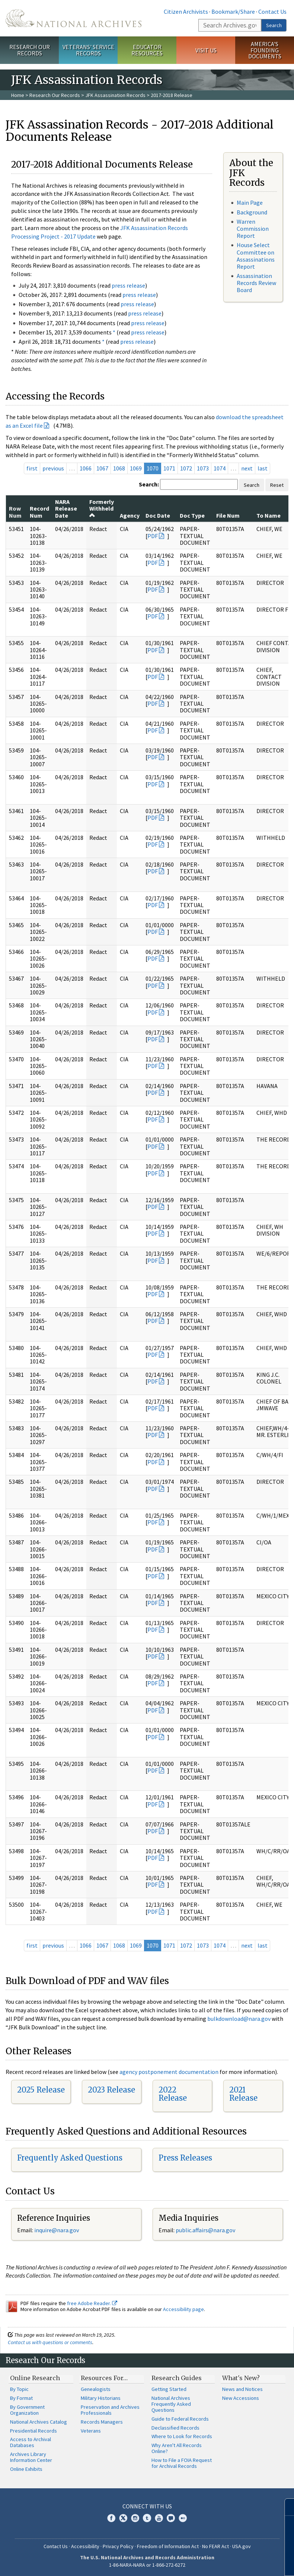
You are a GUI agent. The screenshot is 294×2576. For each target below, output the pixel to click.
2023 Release (111, 2089)
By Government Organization (27, 2410)
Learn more (227, 2562)
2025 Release (41, 2089)
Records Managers (102, 2421)
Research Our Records (29, 50)
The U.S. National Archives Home (73, 18)
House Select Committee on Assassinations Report (256, 255)
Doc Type (192, 515)
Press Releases (185, 2157)
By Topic (19, 2389)
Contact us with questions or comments (50, 2342)
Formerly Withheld (101, 508)
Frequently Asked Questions (69, 2157)
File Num (228, 515)
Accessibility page (183, 2309)
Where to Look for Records (181, 2436)
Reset (277, 485)
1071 (169, 468)
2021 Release (243, 2094)
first (32, 468)
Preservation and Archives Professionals (110, 2410)
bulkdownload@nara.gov (239, 2018)
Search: (149, 484)
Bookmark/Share (233, 11)
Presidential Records (33, 2430)
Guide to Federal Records (180, 2418)
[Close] (285, 2507)
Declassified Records (175, 2427)
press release (128, 285)
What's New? (241, 2378)
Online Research (35, 2378)
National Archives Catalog (38, 2421)
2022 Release (173, 2094)
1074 (220, 468)
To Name (268, 515)
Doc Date (158, 515)
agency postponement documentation (168, 2071)
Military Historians (101, 2398)
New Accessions (240, 2398)
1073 (203, 468)
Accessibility (85, 2546)
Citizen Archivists (186, 11)
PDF (152, 536)
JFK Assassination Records (115, 95)
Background (252, 212)
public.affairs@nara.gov (205, 2230)
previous (53, 468)
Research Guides (176, 2378)
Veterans (91, 2430)
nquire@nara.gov (57, 2230)
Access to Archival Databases (30, 2442)
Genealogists (96, 2389)
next (247, 468)
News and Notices (242, 2389)
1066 (86, 468)
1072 (186, 468)
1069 (136, 468)
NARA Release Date (66, 508)
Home (17, 95)
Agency (130, 515)
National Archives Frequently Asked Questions (171, 2404)
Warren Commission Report (253, 228)
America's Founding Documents (264, 50)
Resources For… (104, 2378)
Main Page (250, 202)
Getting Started (168, 2389)
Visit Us (206, 50)
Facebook (111, 2518)
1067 (102, 468)
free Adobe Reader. (92, 2303)
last (263, 468)
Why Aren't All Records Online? (176, 2448)
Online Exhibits (26, 2469)
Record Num (39, 512)
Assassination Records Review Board (256, 283)
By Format (21, 2398)
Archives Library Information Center (31, 2457)
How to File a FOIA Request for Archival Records (181, 2463)
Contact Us (272, 11)
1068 (119, 468)
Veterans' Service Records (88, 50)
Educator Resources (147, 50)
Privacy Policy (118, 2546)
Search (274, 25)
